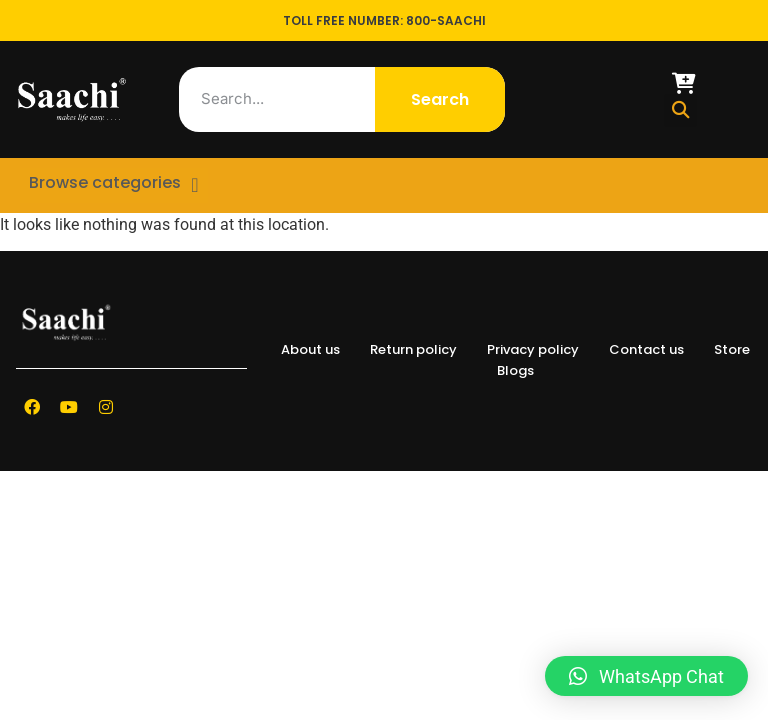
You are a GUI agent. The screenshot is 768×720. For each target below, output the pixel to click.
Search (440, 99)
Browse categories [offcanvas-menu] (101, 180)
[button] (680, 110)
